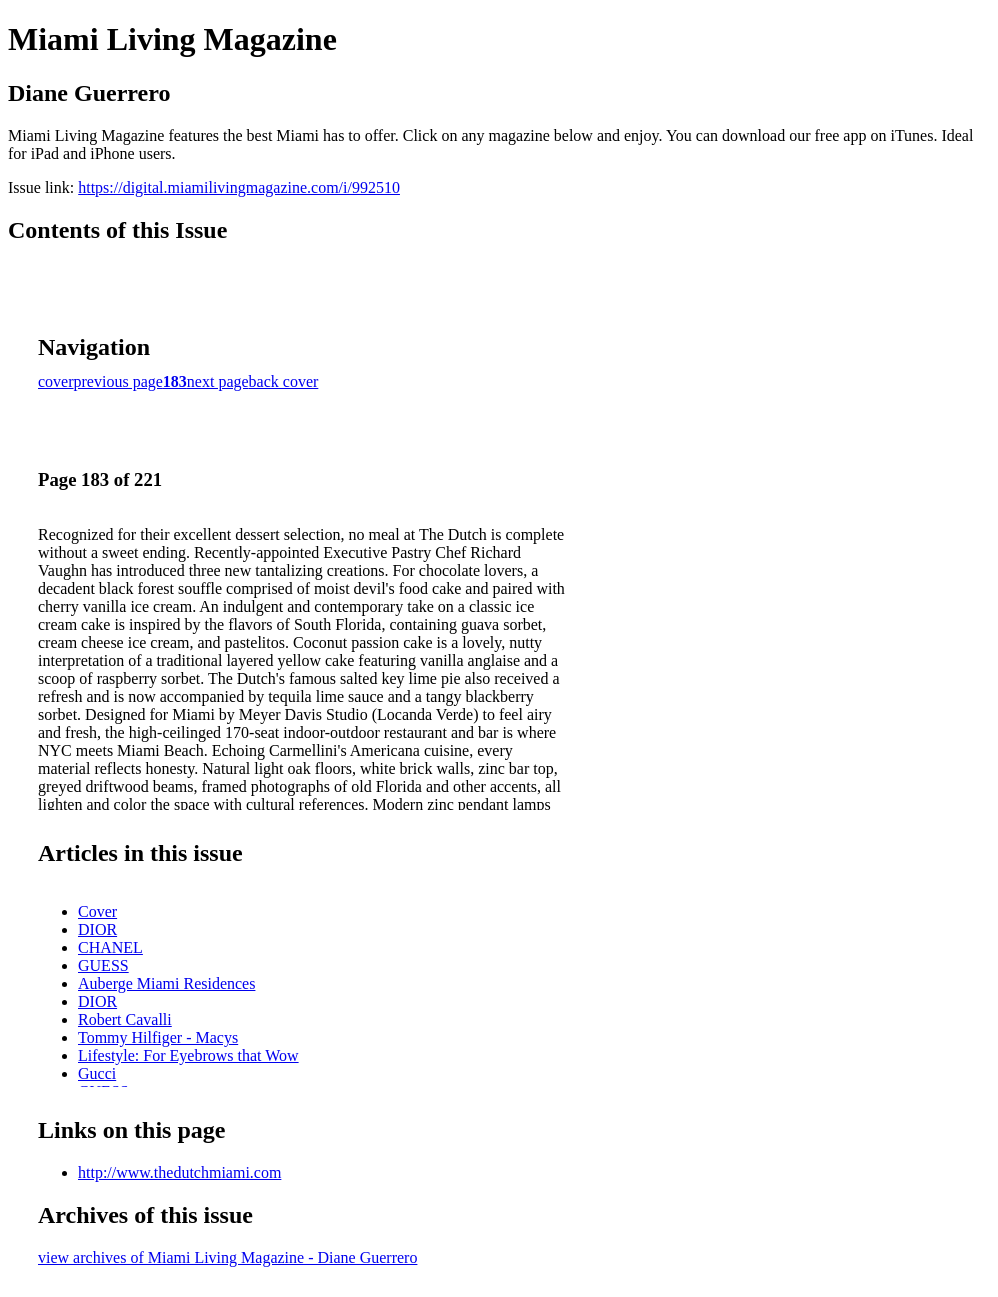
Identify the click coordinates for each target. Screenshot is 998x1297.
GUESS (103, 965)
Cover (97, 911)
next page (218, 381)
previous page (118, 381)
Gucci (97, 1073)
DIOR (97, 929)
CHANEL (110, 947)
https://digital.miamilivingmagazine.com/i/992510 (239, 187)
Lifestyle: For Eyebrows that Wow (188, 1055)
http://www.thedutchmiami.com (179, 1172)
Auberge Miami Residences (166, 983)
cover (56, 381)
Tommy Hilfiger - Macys (158, 1037)
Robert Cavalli (125, 1019)
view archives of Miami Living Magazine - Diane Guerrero (227, 1257)
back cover (284, 381)
